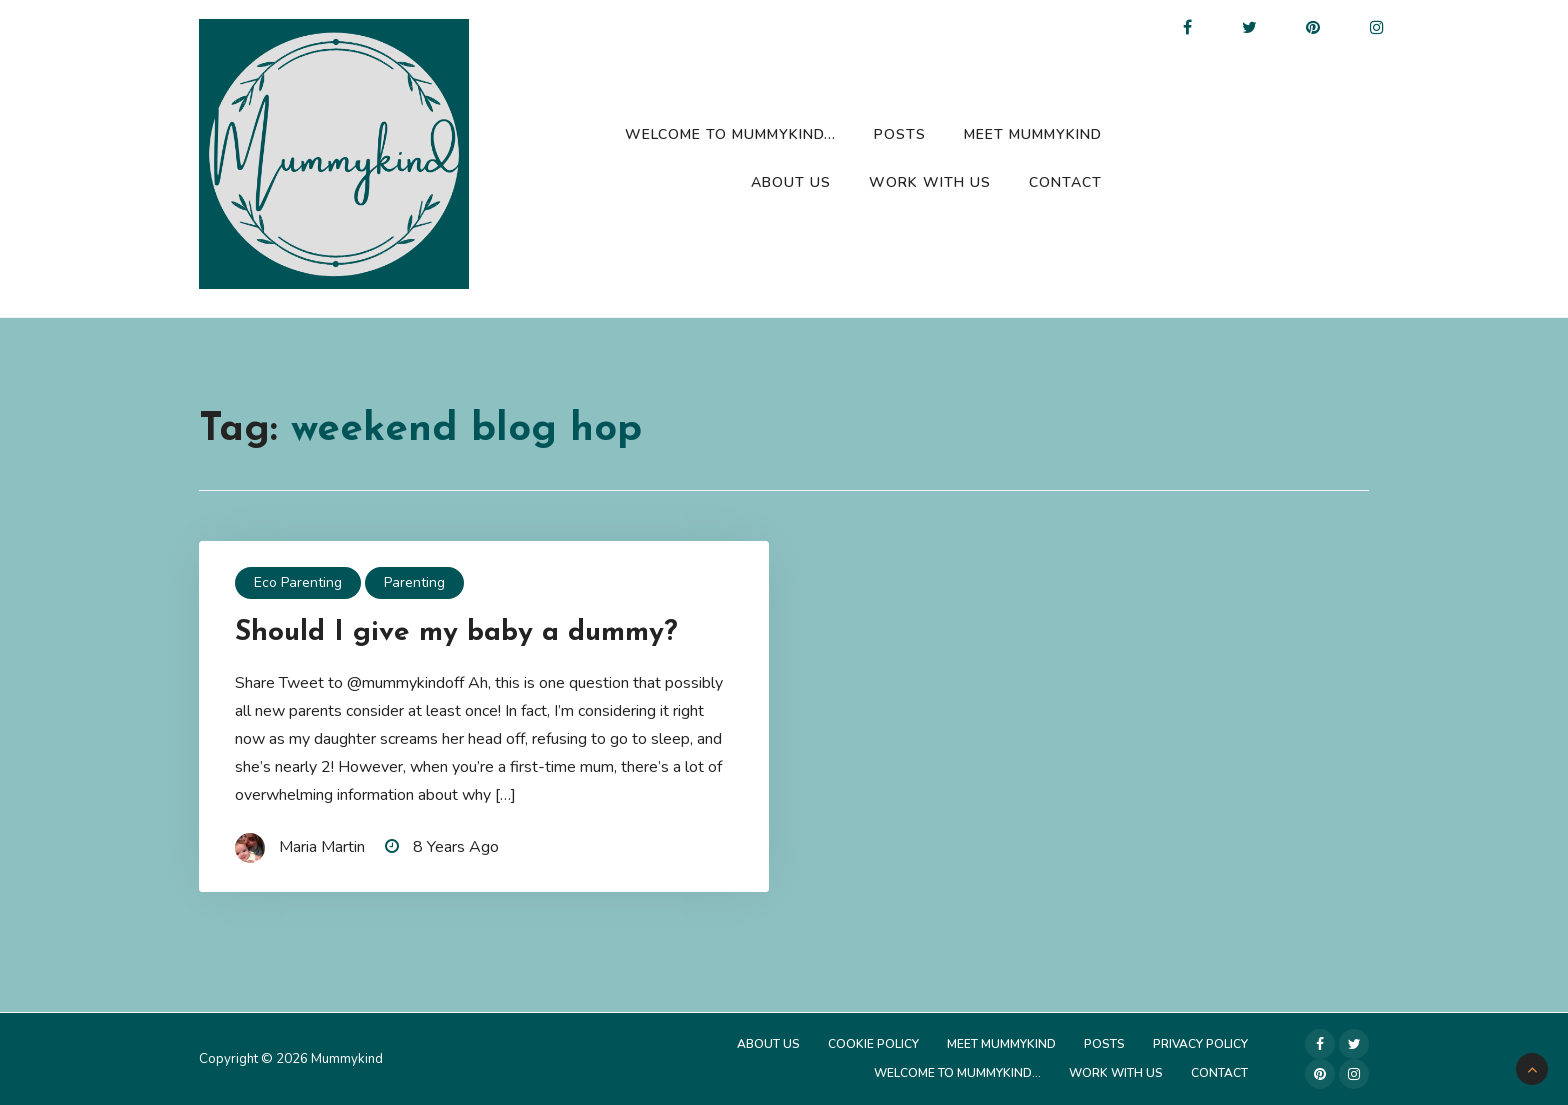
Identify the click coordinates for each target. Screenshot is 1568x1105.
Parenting (414, 582)
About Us (791, 182)
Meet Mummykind (1033, 134)
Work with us (930, 182)
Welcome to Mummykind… (730, 134)
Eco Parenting (298, 582)
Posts (900, 134)
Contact (1065, 182)
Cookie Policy (873, 1044)
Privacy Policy (1200, 1044)
